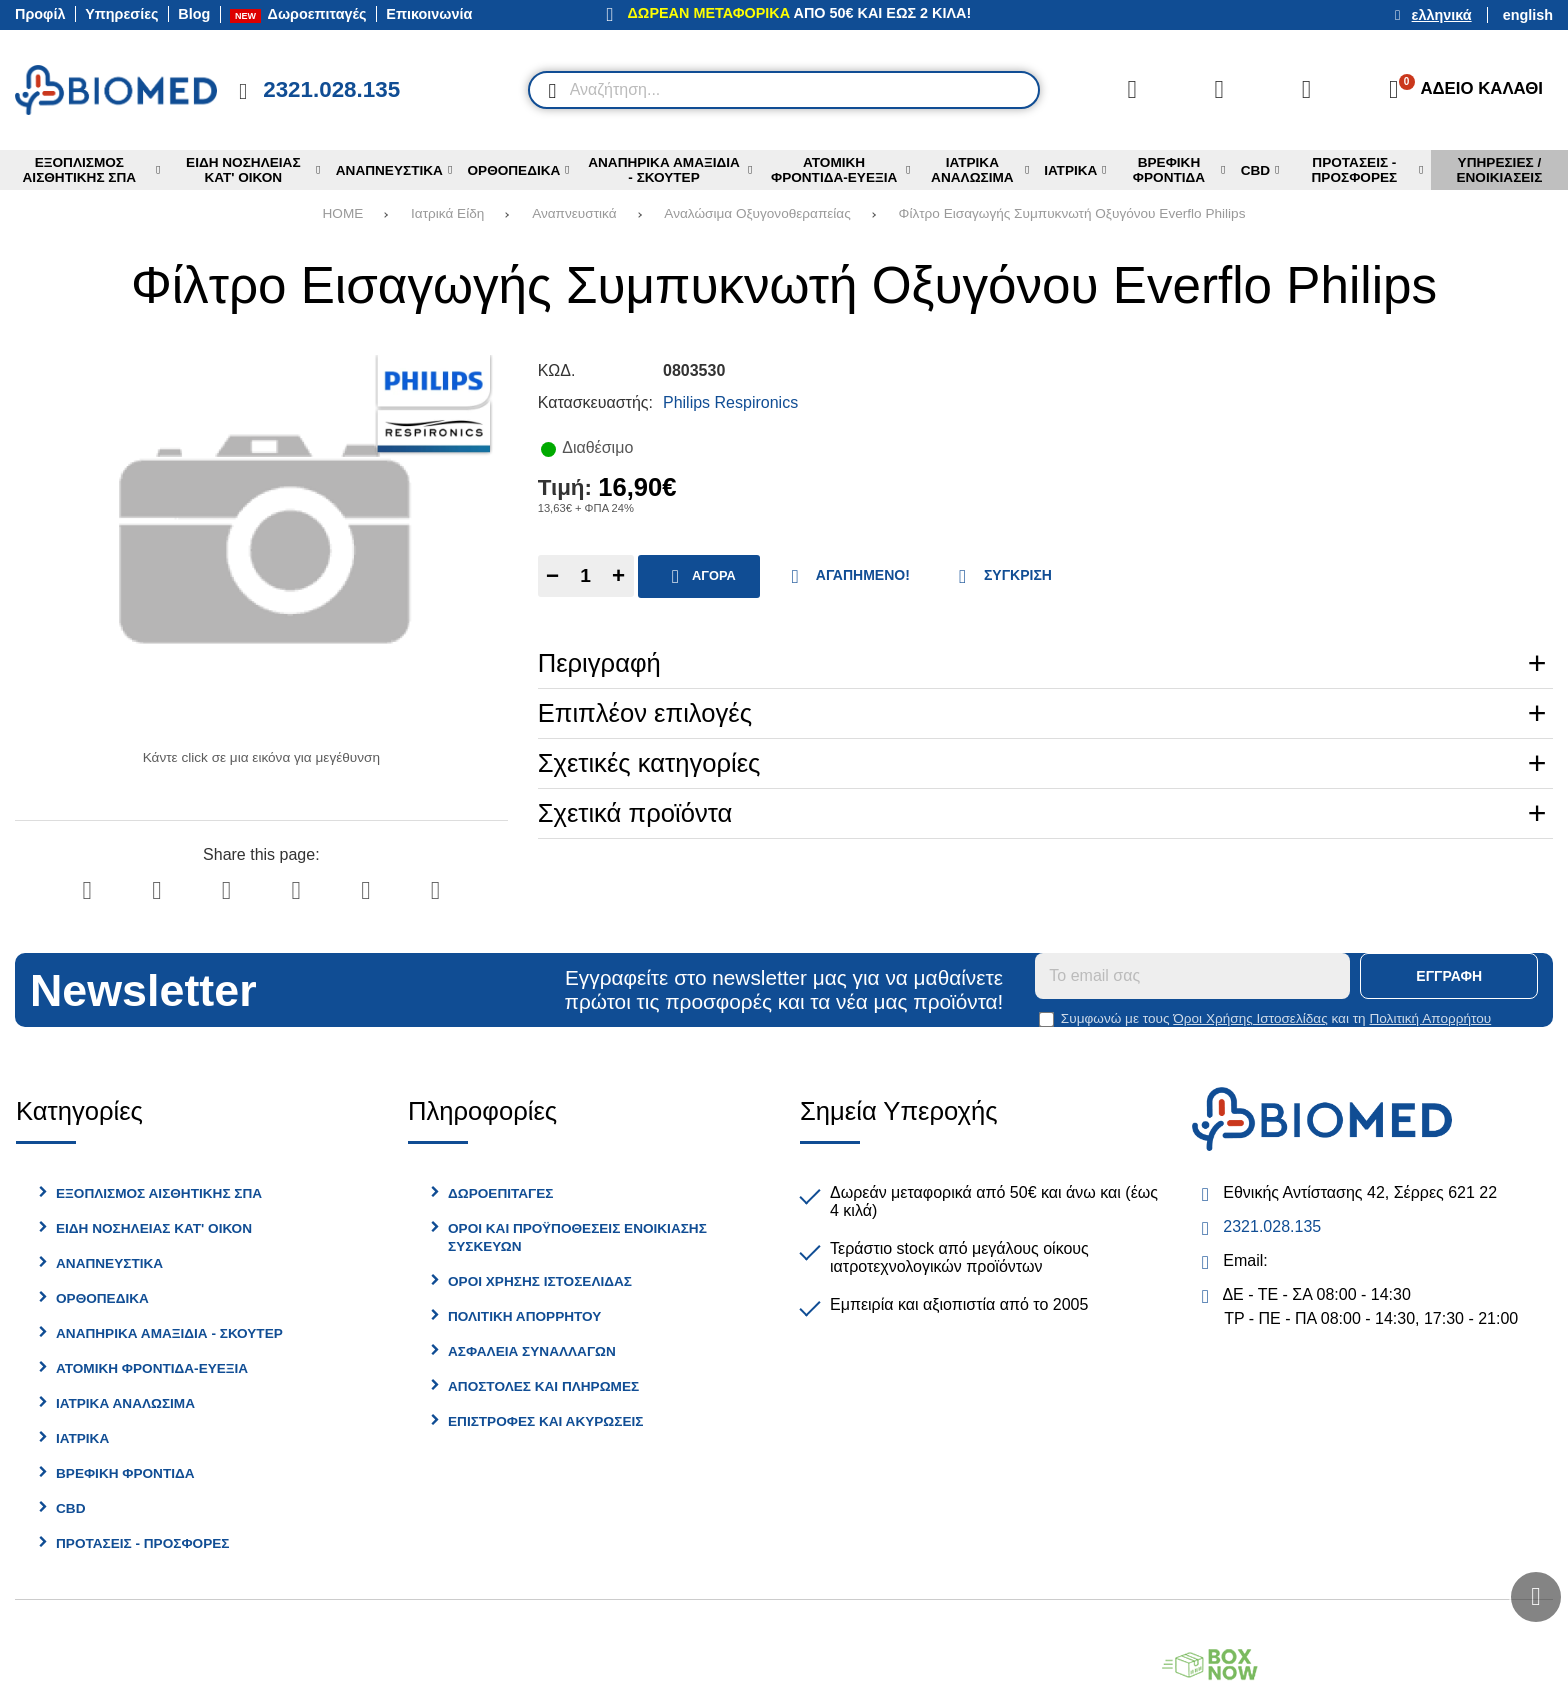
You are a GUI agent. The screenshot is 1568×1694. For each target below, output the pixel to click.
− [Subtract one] (552, 575)
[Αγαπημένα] (1219, 90)
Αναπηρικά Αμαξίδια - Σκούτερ (169, 1333)
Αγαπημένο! (846, 576)
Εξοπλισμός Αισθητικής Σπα (159, 1193)
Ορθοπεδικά (102, 1298)
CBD (70, 1508)
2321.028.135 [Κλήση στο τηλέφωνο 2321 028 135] (331, 89)
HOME (343, 213)
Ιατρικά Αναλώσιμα (125, 1403)
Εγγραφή (1449, 976)
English (1528, 15)
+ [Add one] (618, 575)
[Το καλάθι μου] (1459, 90)
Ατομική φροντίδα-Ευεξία (152, 1368)
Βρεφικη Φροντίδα (125, 1473)
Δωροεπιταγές (500, 1193)
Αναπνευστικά (574, 213)
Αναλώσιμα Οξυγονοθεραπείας (757, 213)
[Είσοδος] (1307, 90)
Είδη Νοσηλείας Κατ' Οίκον (154, 1228)
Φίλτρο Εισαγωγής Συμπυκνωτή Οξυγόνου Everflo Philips (1072, 213)
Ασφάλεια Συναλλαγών (532, 1351)
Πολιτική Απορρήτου (1430, 1018)
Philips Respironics (730, 402)
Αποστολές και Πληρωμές (543, 1386)
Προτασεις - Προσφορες (142, 1543)
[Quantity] (586, 576)
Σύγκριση (1000, 576)
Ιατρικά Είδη (447, 213)
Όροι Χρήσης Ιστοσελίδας (1250, 1018)
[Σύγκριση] (1132, 90)
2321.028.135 (1272, 1226)
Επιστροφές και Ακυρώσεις (545, 1421)
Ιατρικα (82, 1438)
